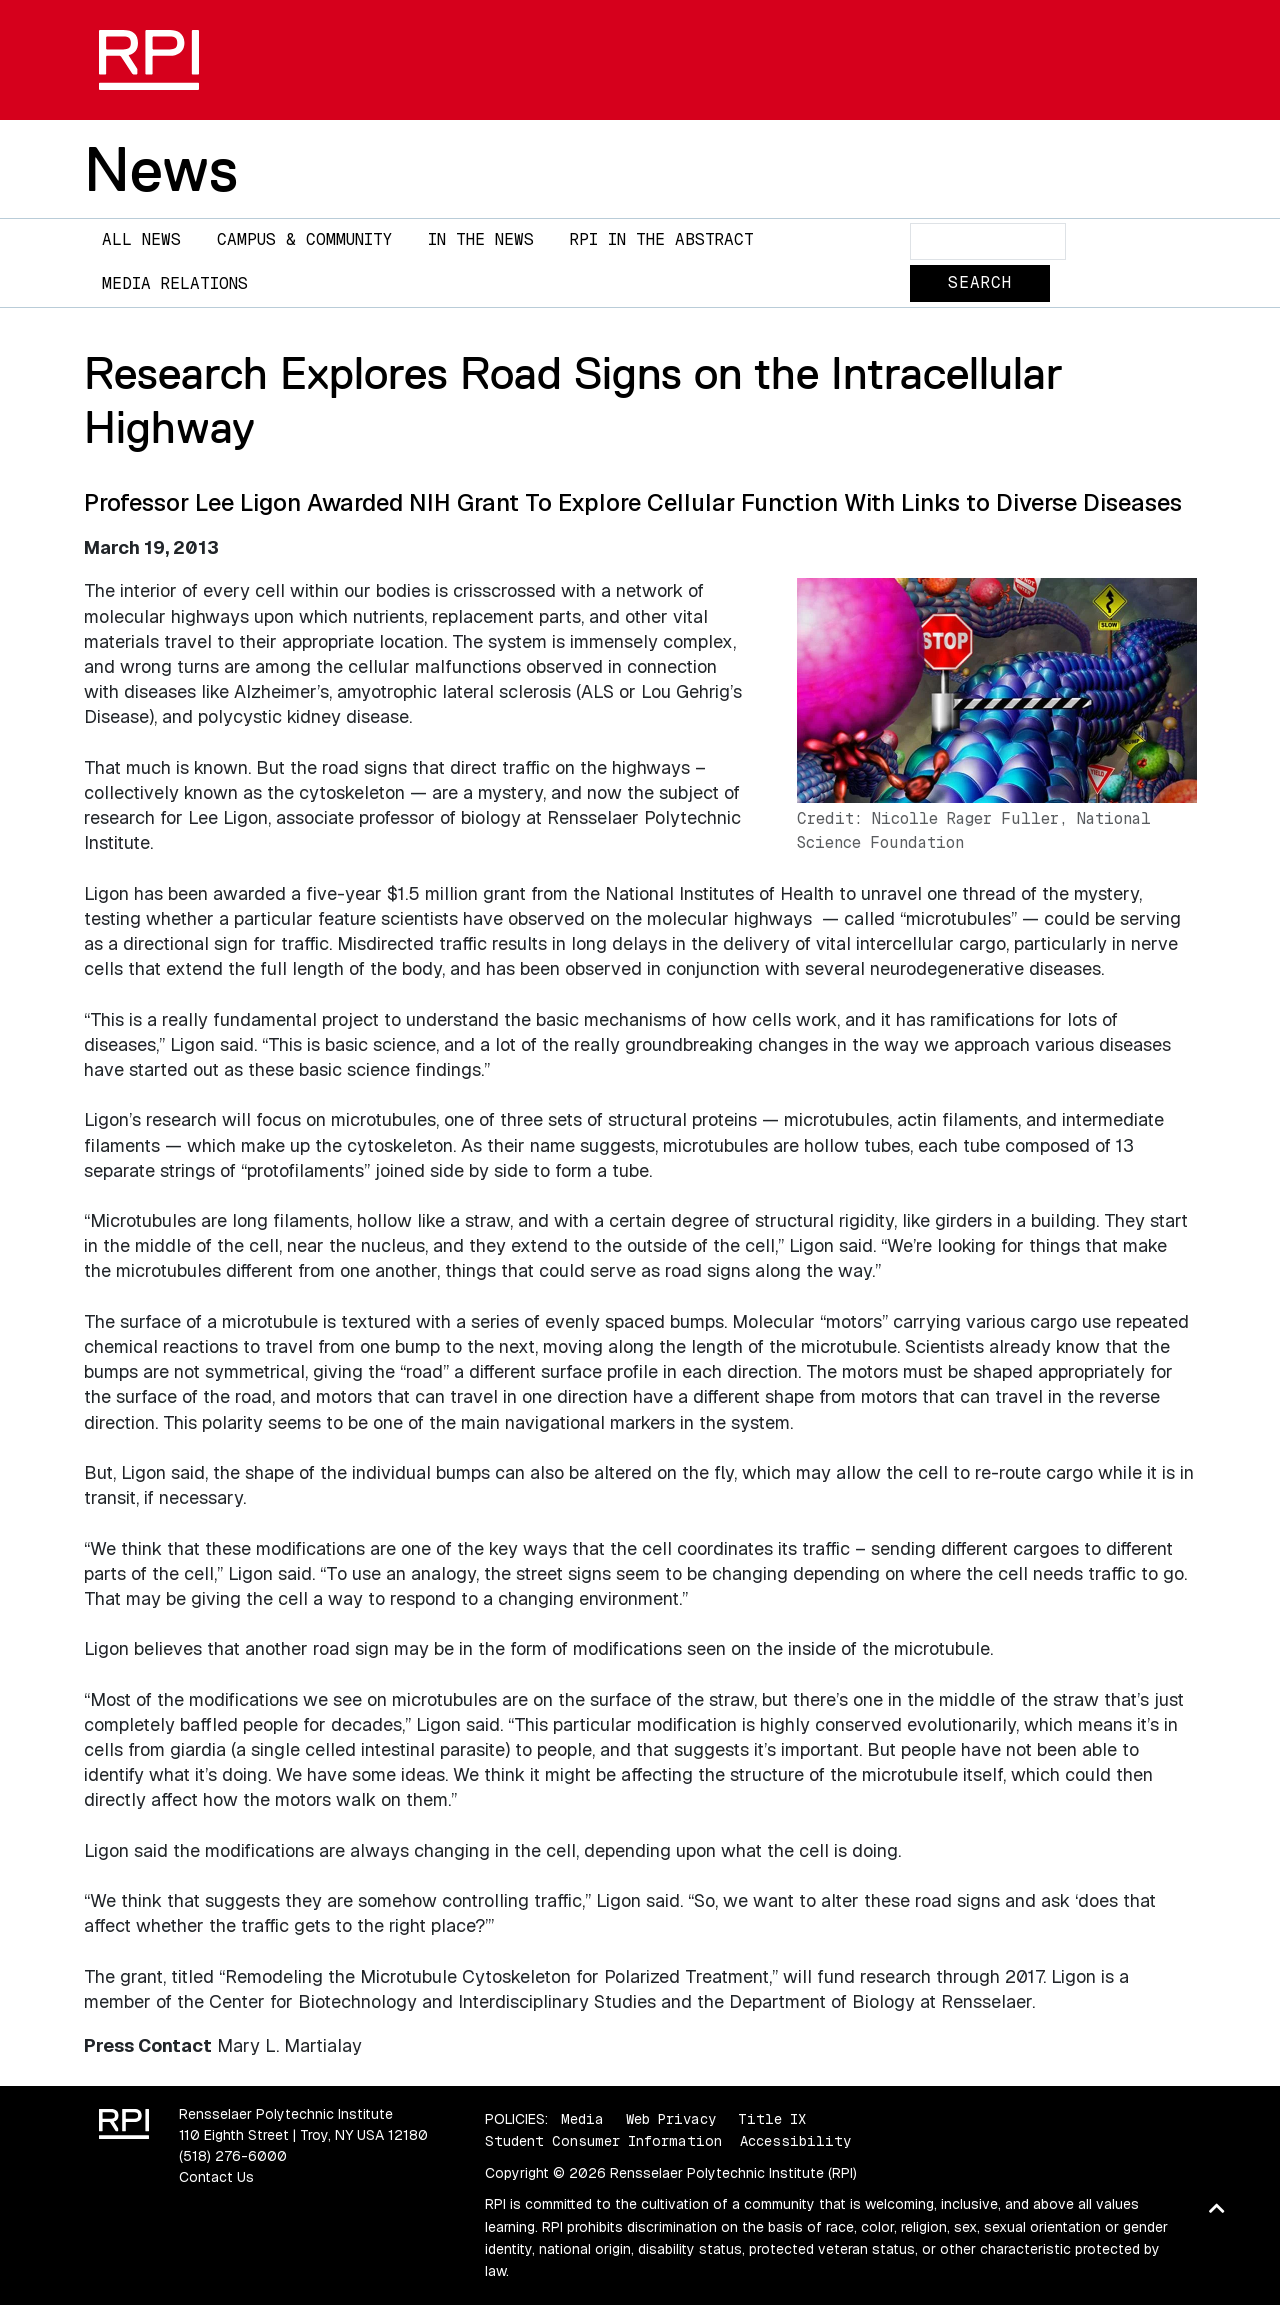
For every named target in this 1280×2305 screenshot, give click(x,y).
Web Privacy (671, 2119)
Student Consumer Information (603, 2141)
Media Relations (175, 283)
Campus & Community (304, 239)
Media (582, 2119)
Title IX (772, 2119)
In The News (481, 239)
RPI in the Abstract (662, 239)
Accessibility (795, 2141)
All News (141, 239)
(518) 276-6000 (233, 2156)
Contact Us (216, 2177)
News (161, 169)
